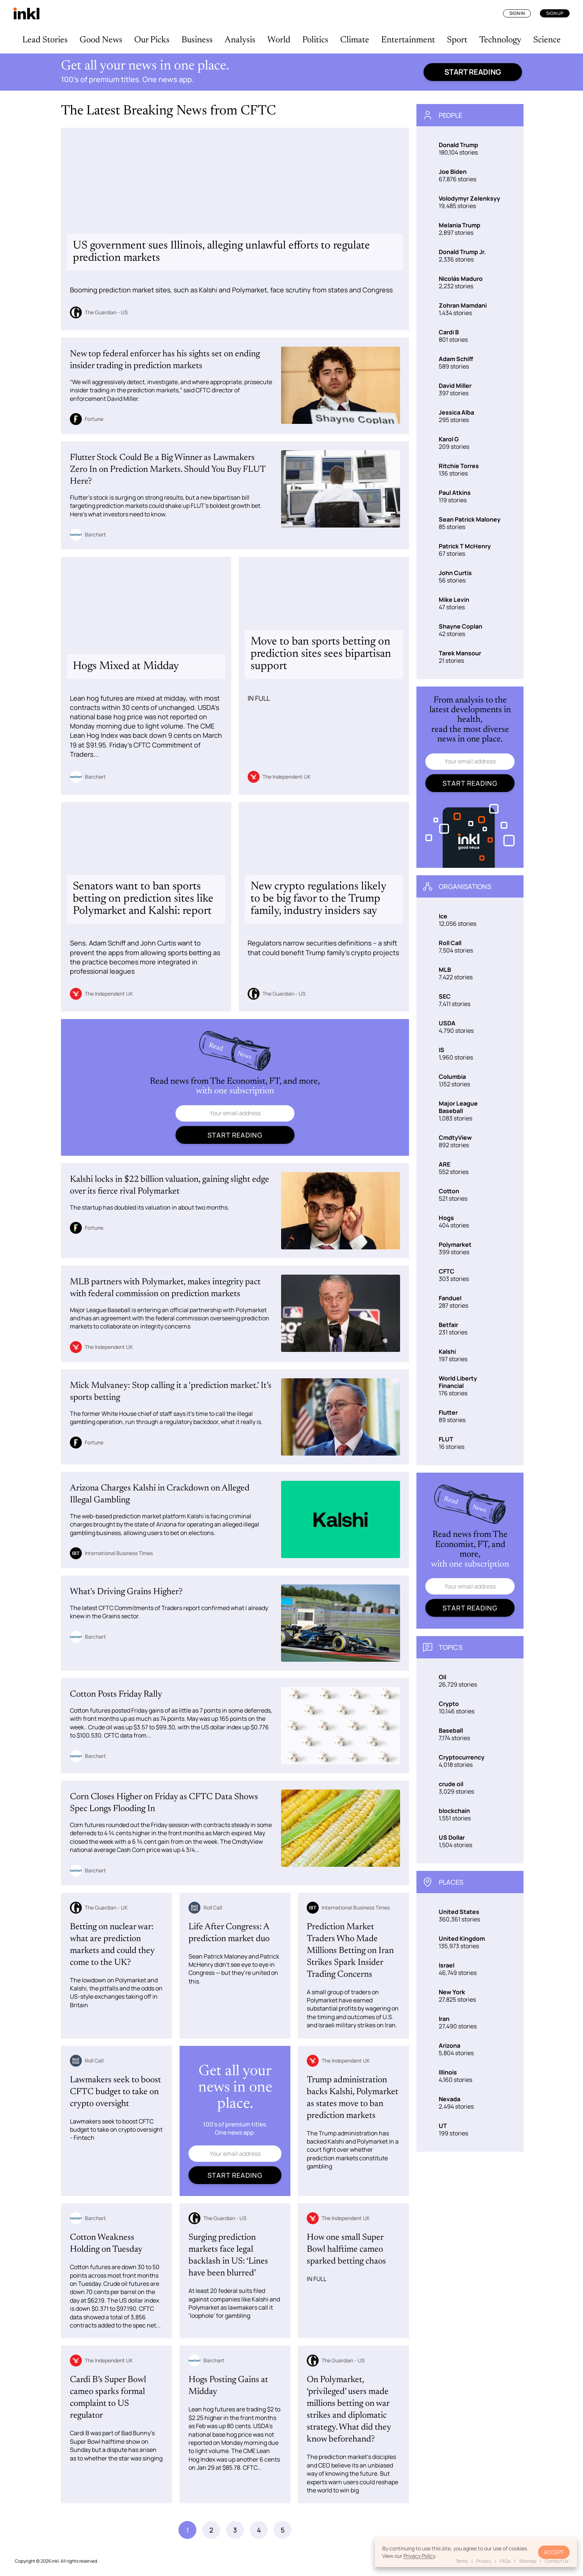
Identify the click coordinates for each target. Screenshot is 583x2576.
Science (547, 40)
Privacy (483, 2561)
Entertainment (408, 40)
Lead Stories (45, 40)
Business (197, 40)
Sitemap (527, 2561)
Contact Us (556, 2561)
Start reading (472, 72)
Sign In (517, 13)
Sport (457, 40)
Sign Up (554, 13)
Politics (315, 40)
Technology (500, 40)
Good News (101, 40)
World (278, 40)
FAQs (505, 2561)
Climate (354, 40)
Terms (461, 2561)
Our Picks (152, 40)
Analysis (240, 40)
